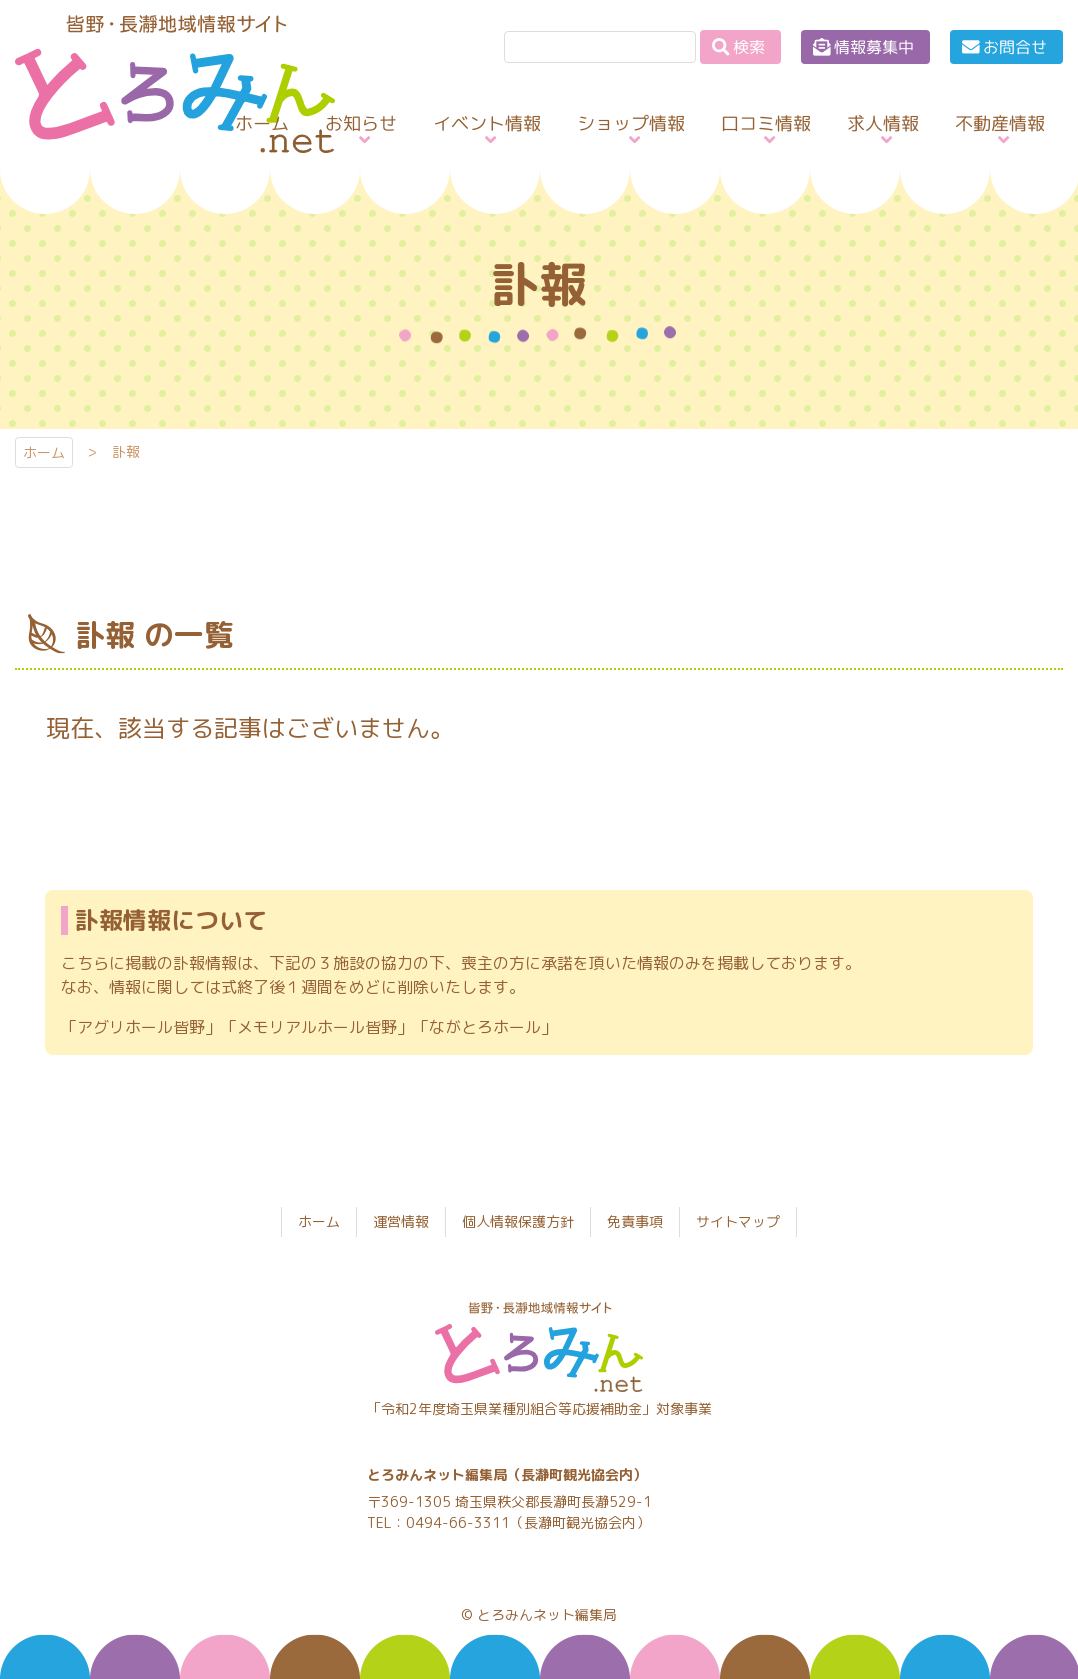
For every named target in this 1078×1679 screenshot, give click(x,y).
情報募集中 (874, 47)
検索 (749, 47)
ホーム (44, 452)
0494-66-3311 (458, 1522)
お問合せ (1015, 47)
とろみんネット (159, 152)
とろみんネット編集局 (547, 1614)
